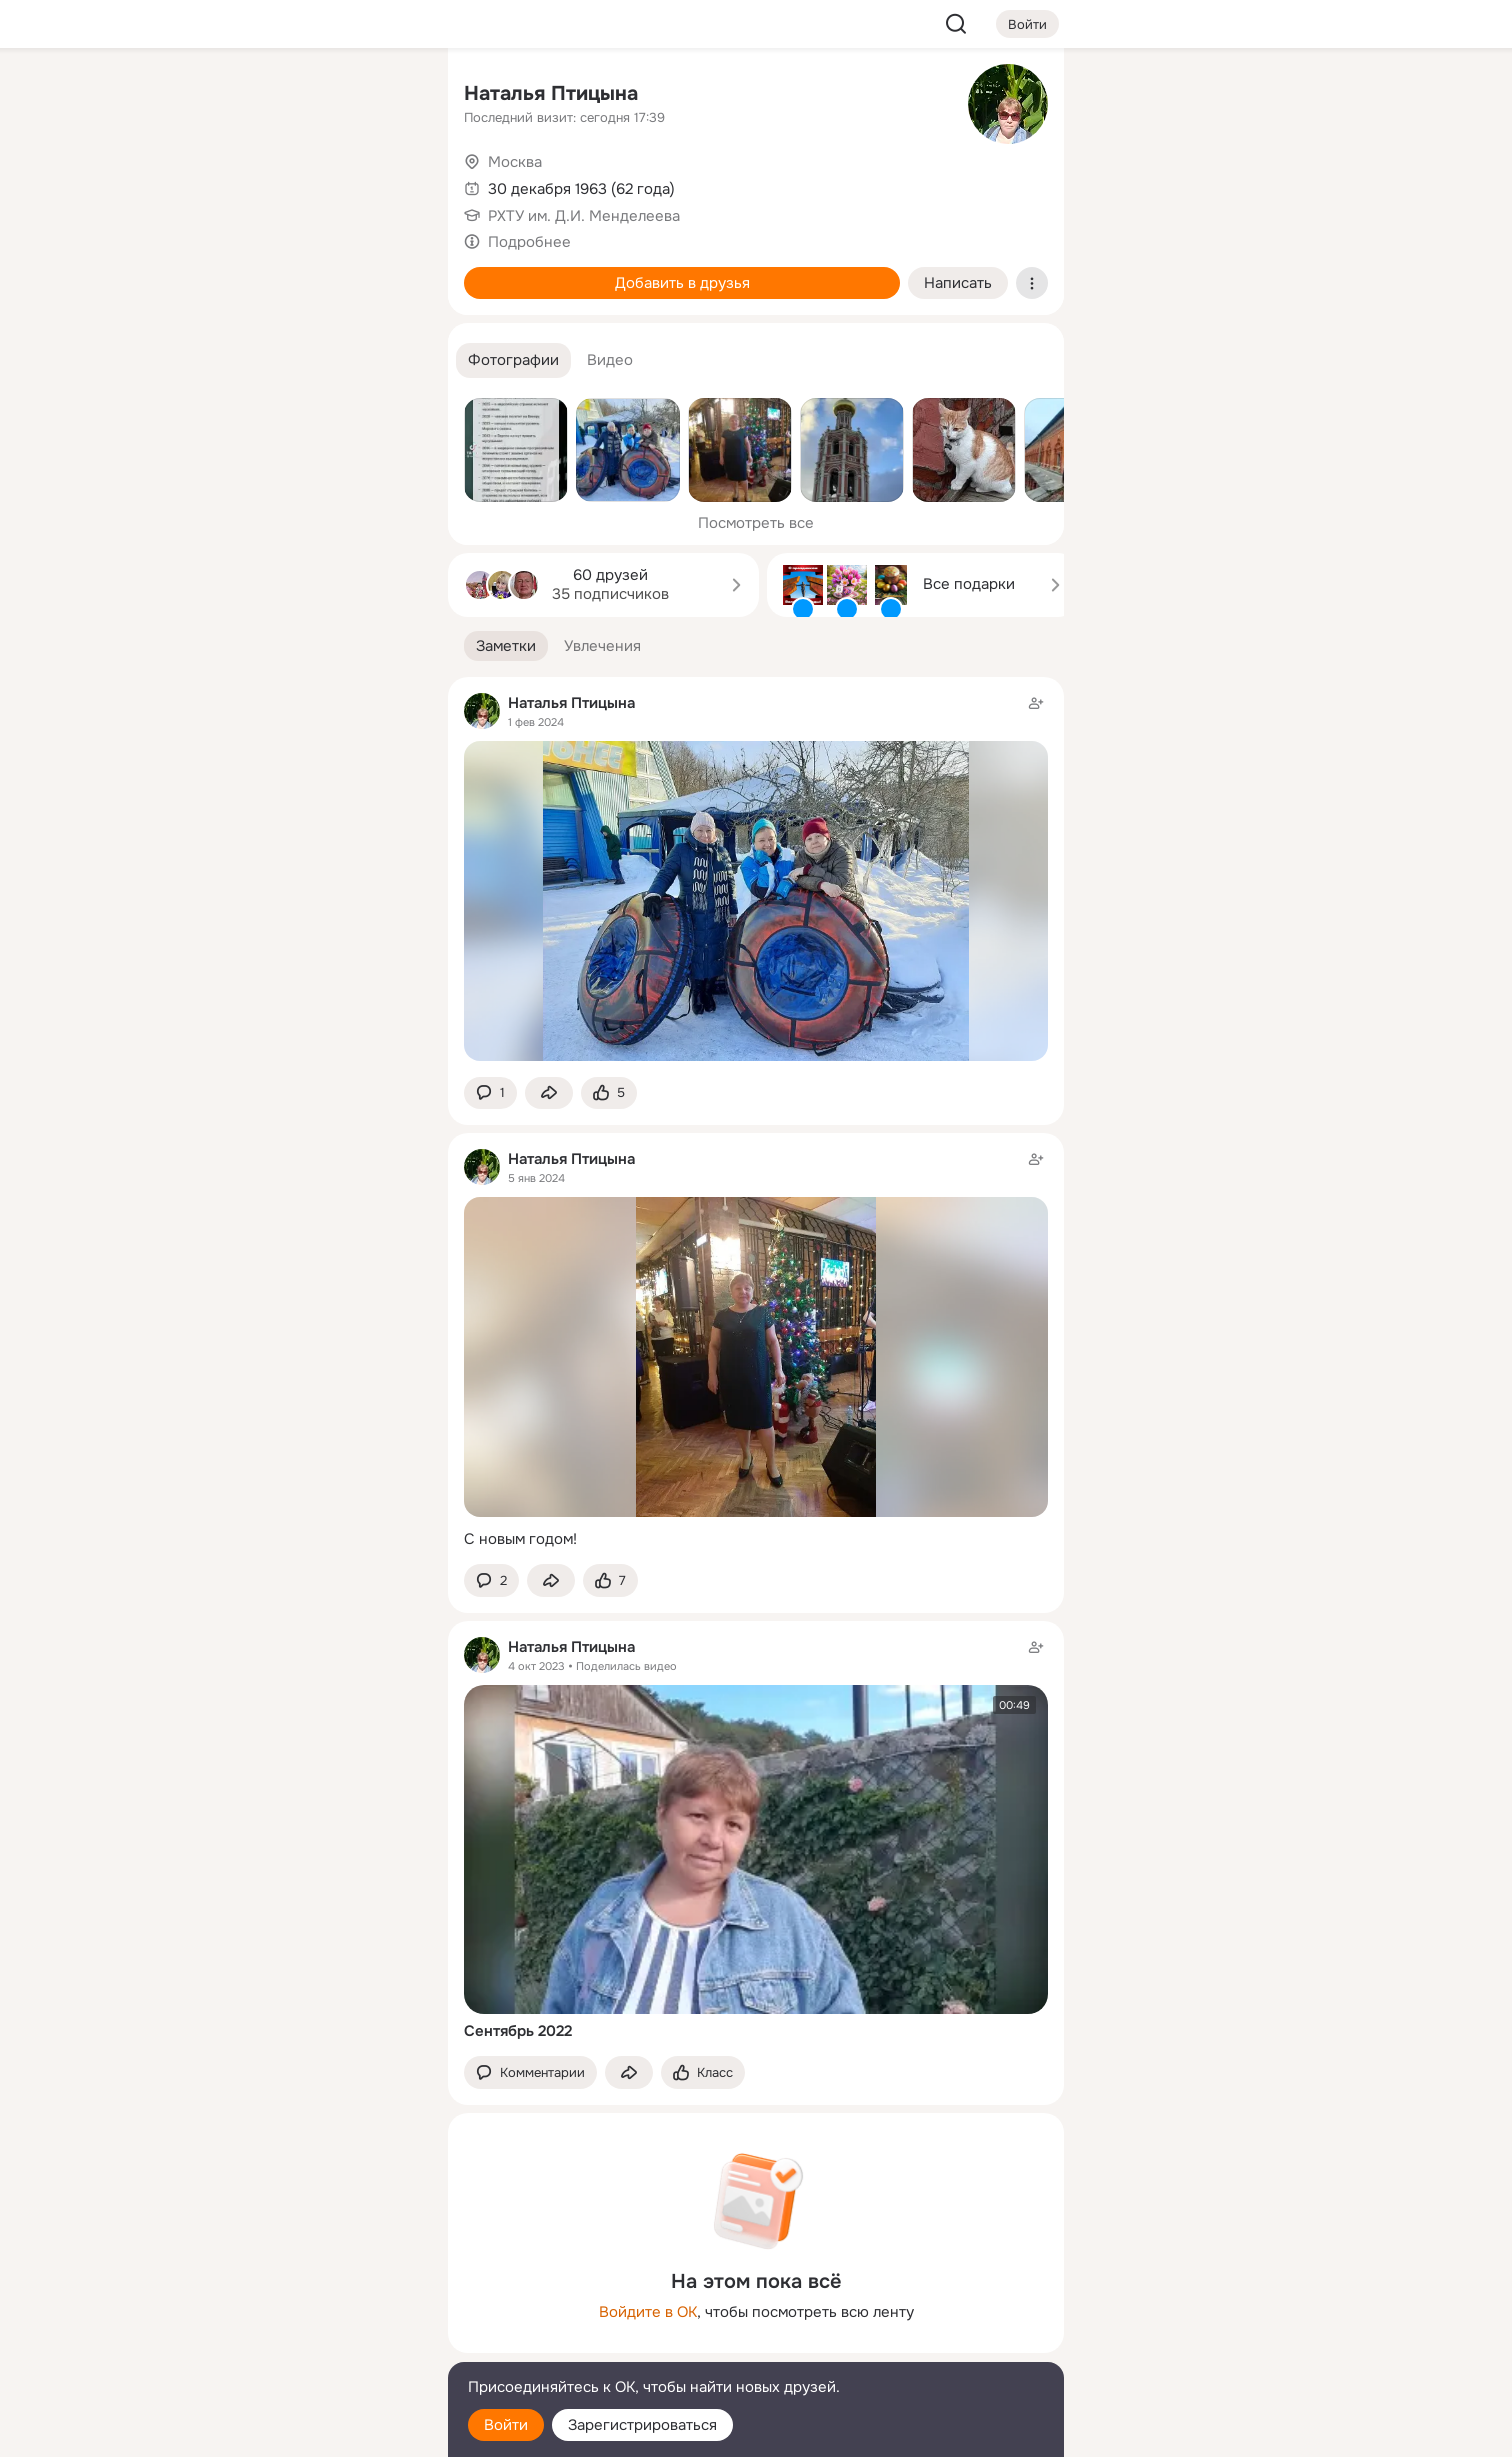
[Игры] (388, 272)
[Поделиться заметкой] (549, 1093)
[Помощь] (212, 360)
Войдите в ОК (648, 2312)
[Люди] (300, 184)
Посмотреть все (756, 523)
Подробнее (529, 242)
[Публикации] (212, 184)
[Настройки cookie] (300, 2430)
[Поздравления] (300, 272)
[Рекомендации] (300, 360)
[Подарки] (212, 272)
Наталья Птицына (551, 93)
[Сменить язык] (300, 2345)
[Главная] (212, 96)
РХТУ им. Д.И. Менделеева (584, 216)
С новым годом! (520, 1539)
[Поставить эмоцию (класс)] (609, 1093)
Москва (515, 162)
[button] (513, 360)
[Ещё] (300, 2302)
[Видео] (388, 184)
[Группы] (388, 96)
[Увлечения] (300, 96)
